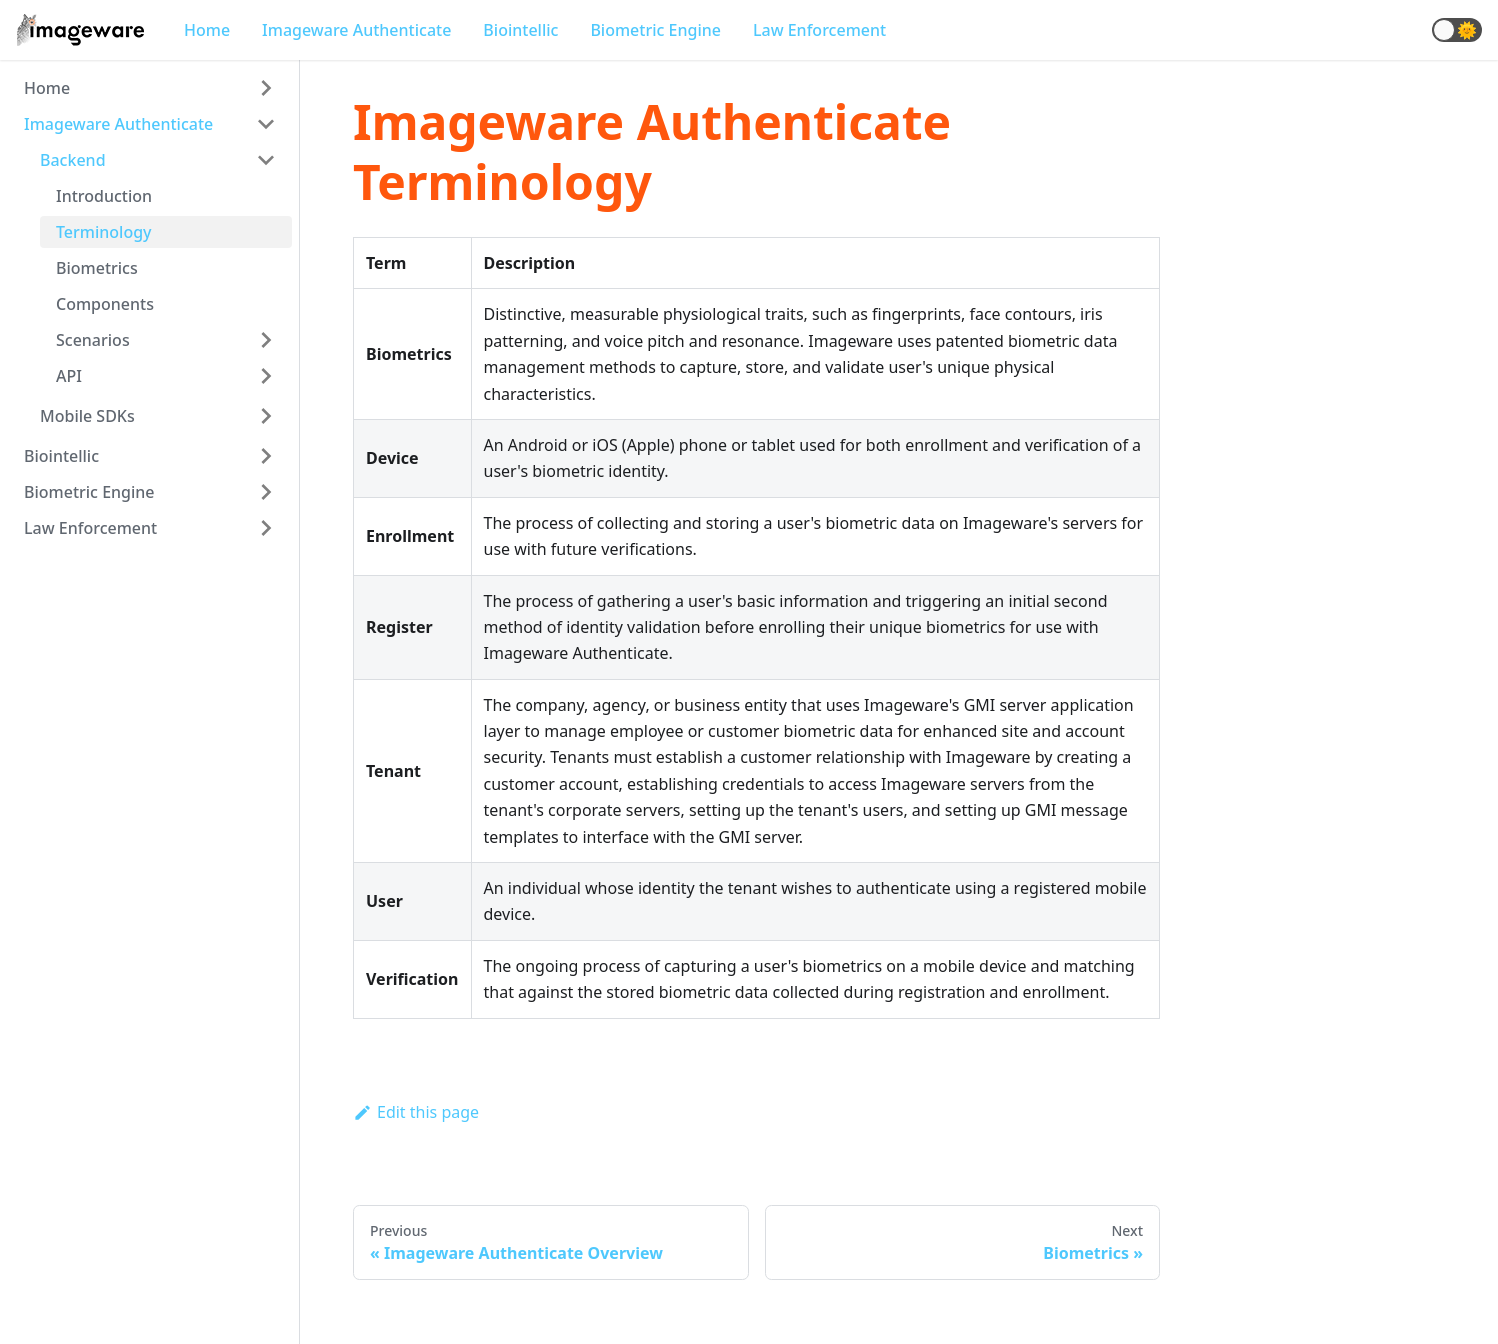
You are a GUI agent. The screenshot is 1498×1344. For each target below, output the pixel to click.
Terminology (104, 232)
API (69, 376)
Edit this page (416, 1112)
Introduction (104, 196)
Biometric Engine (655, 30)
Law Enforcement (819, 30)
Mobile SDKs (87, 416)
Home (207, 30)
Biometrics (97, 268)
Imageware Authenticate (356, 30)
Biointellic (520, 30)
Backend (73, 160)
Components (105, 304)
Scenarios (93, 340)
